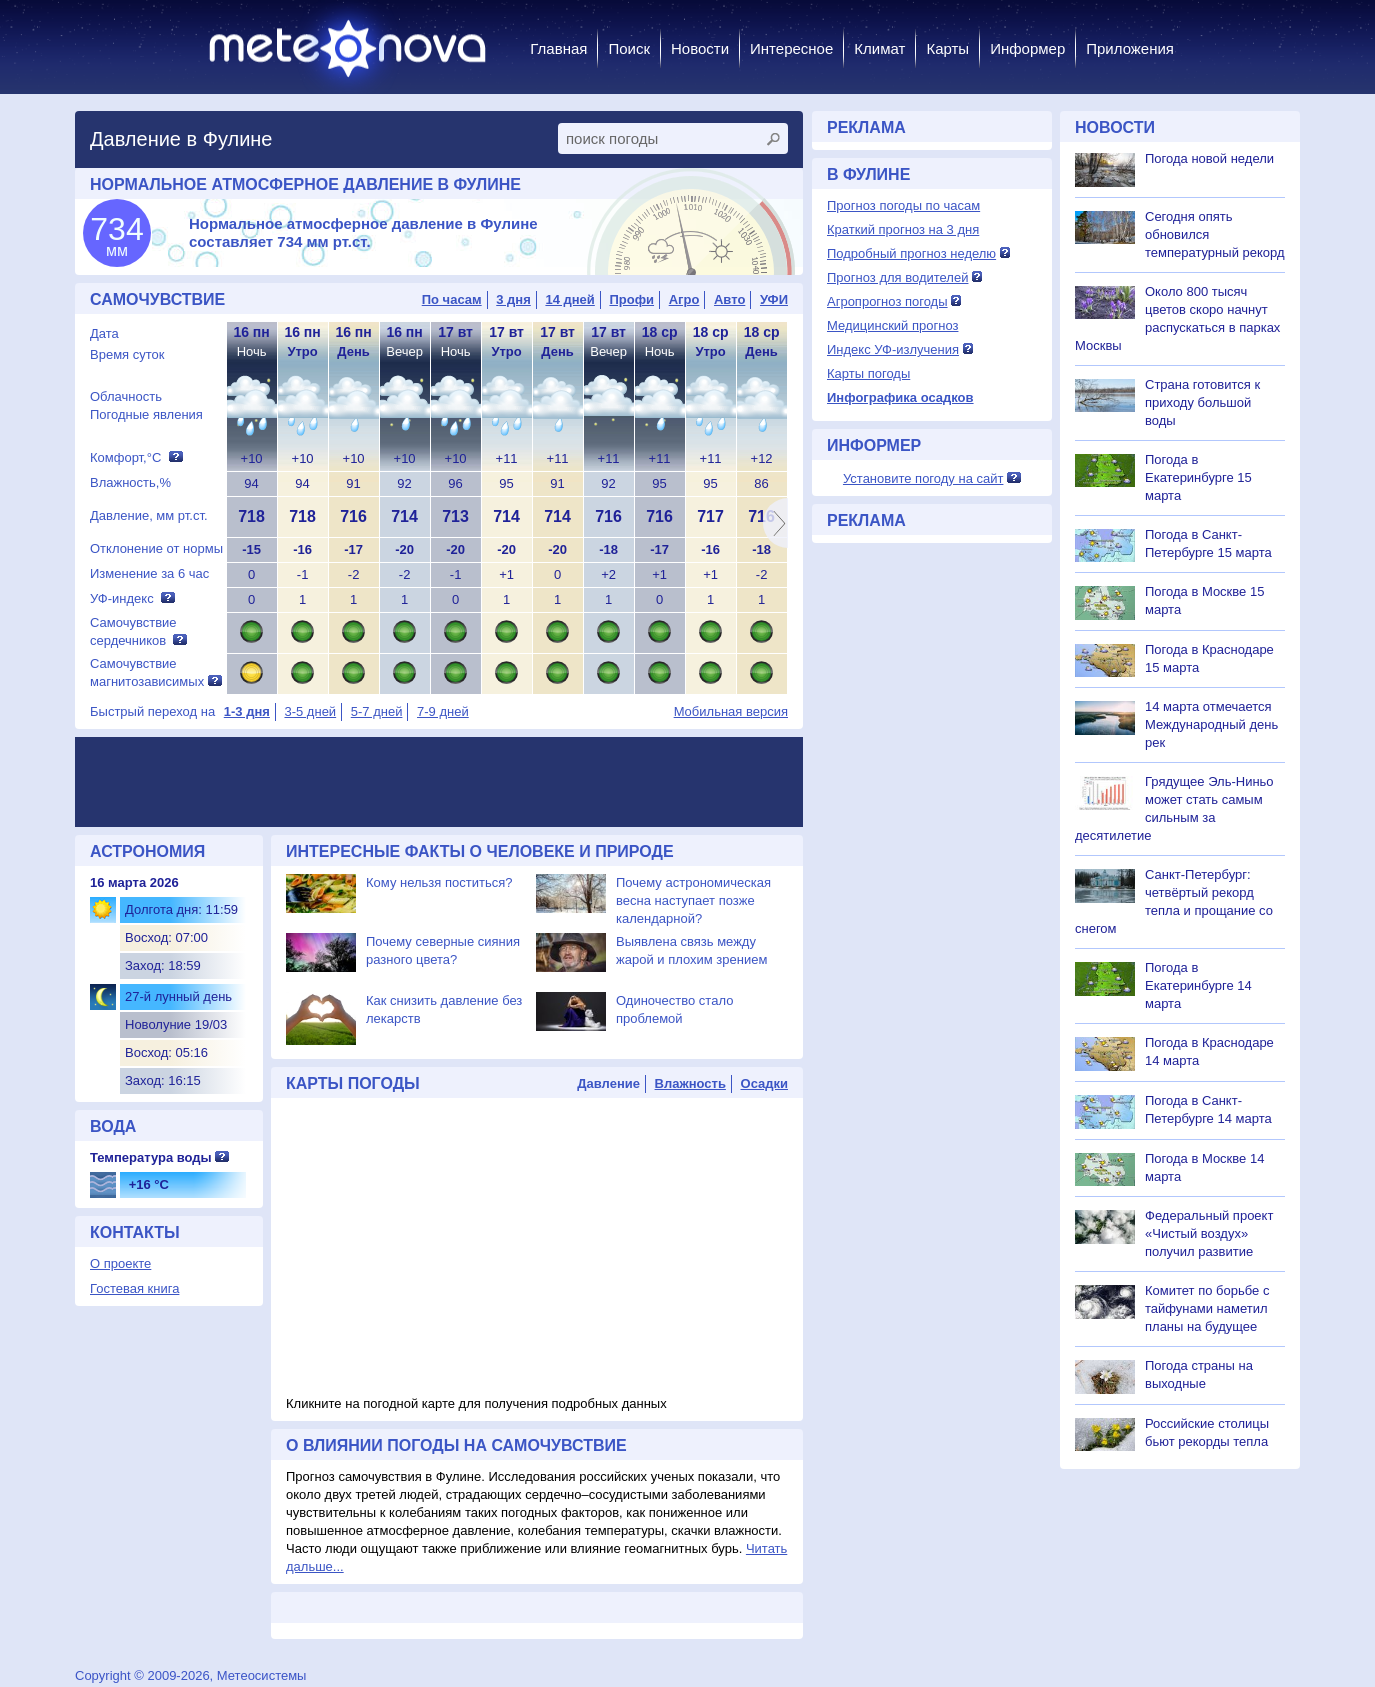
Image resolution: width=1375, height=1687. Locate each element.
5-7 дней (377, 711)
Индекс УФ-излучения (893, 349)
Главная (558, 48)
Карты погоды (868, 373)
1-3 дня (247, 711)
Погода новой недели (1209, 158)
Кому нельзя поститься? (439, 882)
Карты (947, 48)
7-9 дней (443, 711)
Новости (700, 48)
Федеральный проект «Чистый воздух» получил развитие (1209, 1233)
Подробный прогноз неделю (911, 253)
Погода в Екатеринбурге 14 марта (1198, 985)
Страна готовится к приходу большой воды (1202, 402)
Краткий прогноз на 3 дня (903, 229)
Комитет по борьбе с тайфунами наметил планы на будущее (1207, 1308)
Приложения (1130, 48)
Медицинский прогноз (892, 325)
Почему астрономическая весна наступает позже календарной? (693, 900)
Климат (879, 48)
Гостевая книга (134, 1288)
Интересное (791, 48)
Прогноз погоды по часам (903, 205)
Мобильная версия (731, 711)
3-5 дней (310, 711)
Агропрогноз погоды (887, 301)
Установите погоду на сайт (923, 478)
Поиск (629, 48)
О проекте (120, 1263)
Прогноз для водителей (897, 277)
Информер (1027, 48)
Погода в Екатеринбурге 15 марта (1198, 477)
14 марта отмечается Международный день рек (1211, 724)
